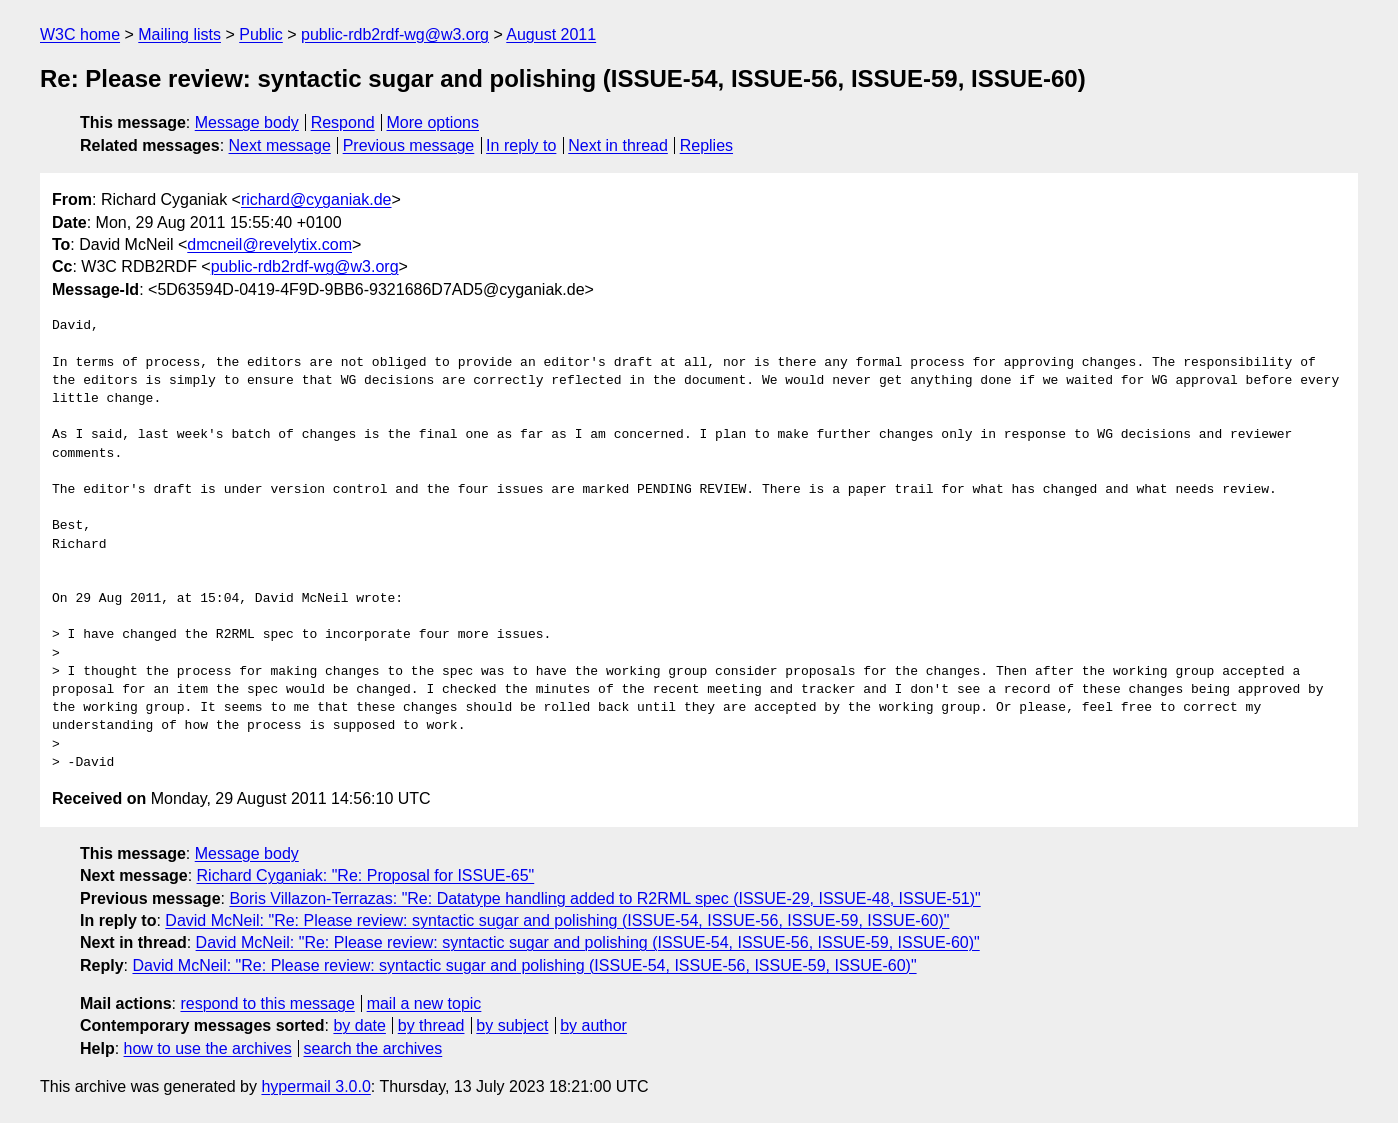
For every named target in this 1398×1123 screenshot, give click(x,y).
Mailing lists (179, 34)
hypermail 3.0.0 (315, 1086)
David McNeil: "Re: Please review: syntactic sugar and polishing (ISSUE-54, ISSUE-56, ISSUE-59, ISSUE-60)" (557, 920)
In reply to (521, 145)
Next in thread (618, 145)
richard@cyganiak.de (316, 199)
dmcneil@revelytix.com (269, 244)
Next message (280, 145)
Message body (247, 122)
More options (433, 122)
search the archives (373, 1048)
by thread (431, 1025)
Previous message (409, 145)
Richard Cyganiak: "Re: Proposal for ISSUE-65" (366, 875)
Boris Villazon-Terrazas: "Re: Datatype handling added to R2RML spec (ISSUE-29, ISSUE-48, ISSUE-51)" (604, 898)
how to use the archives (208, 1048)
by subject (512, 1025)
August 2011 (551, 34)
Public (261, 34)
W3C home (80, 34)
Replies (706, 145)
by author (593, 1025)
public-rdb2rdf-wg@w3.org (395, 34)
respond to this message (267, 1003)
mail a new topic (424, 1003)
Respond (343, 122)
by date (359, 1025)
